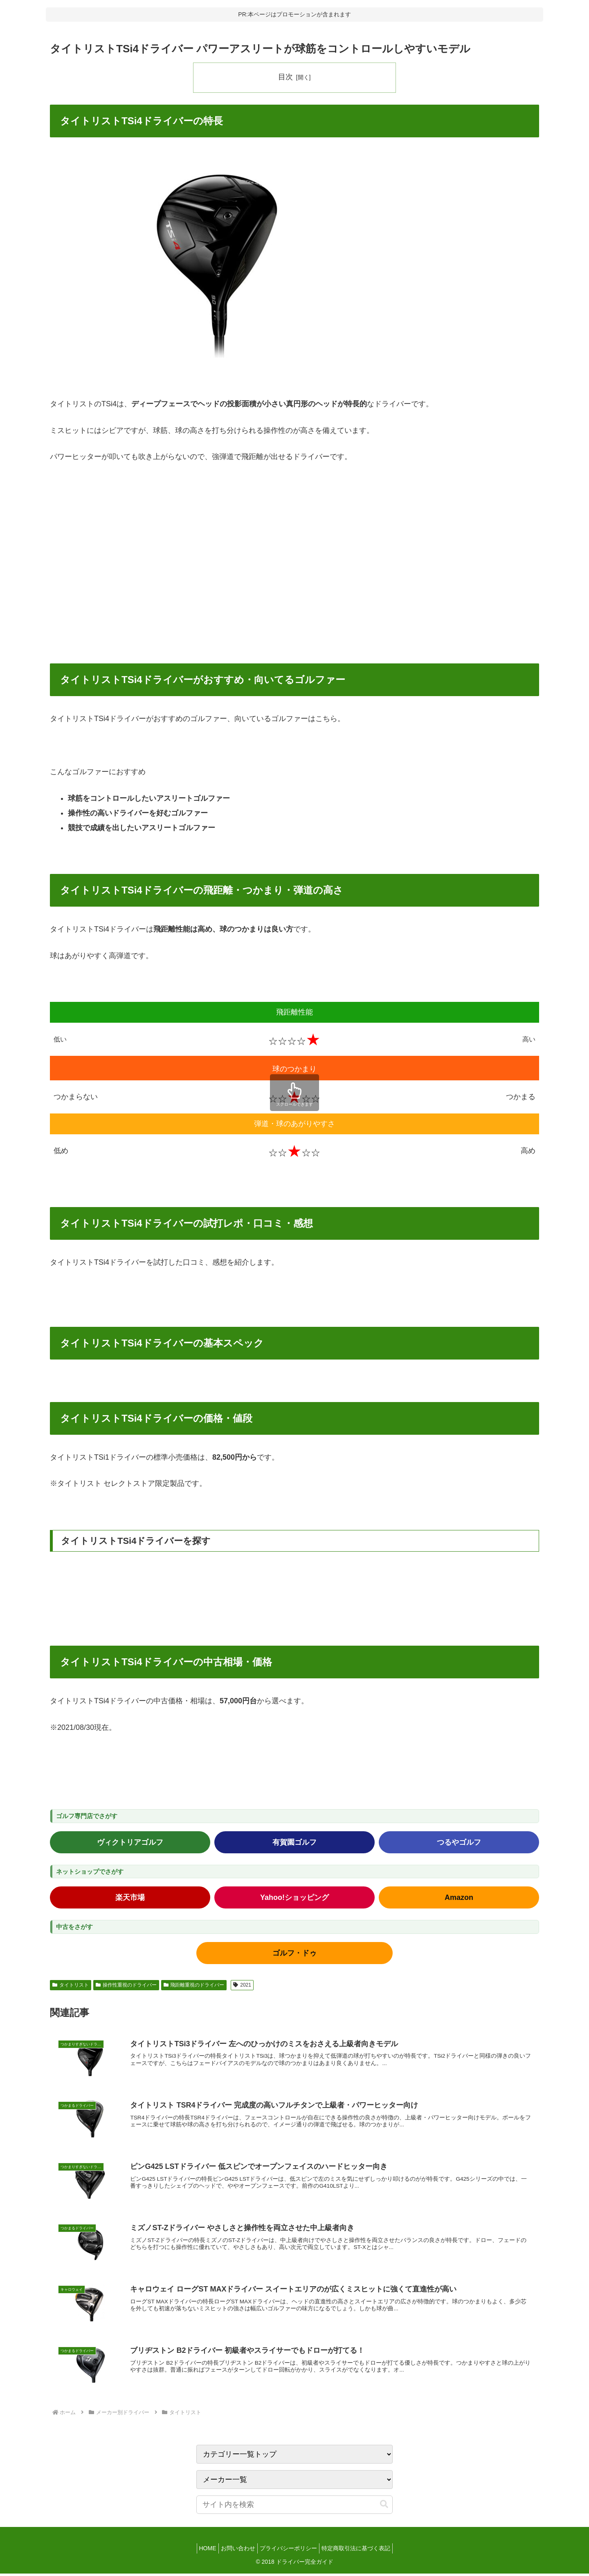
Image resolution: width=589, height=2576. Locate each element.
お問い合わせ (236, 2550)
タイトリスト (70, 1985)
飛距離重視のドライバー (194, 1985)
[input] (294, 2507)
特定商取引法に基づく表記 (362, 2550)
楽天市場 (130, 1897)
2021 (242, 1985)
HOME (201, 2550)
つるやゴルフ (459, 1842)
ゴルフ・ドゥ (294, 1953)
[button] (384, 2506)
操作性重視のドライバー (126, 1985)
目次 (285, 77)
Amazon (459, 1897)
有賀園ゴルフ (294, 1842)
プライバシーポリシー (290, 2550)
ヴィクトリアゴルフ (130, 1842)
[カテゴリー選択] (294, 2482)
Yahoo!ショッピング (294, 1897)
